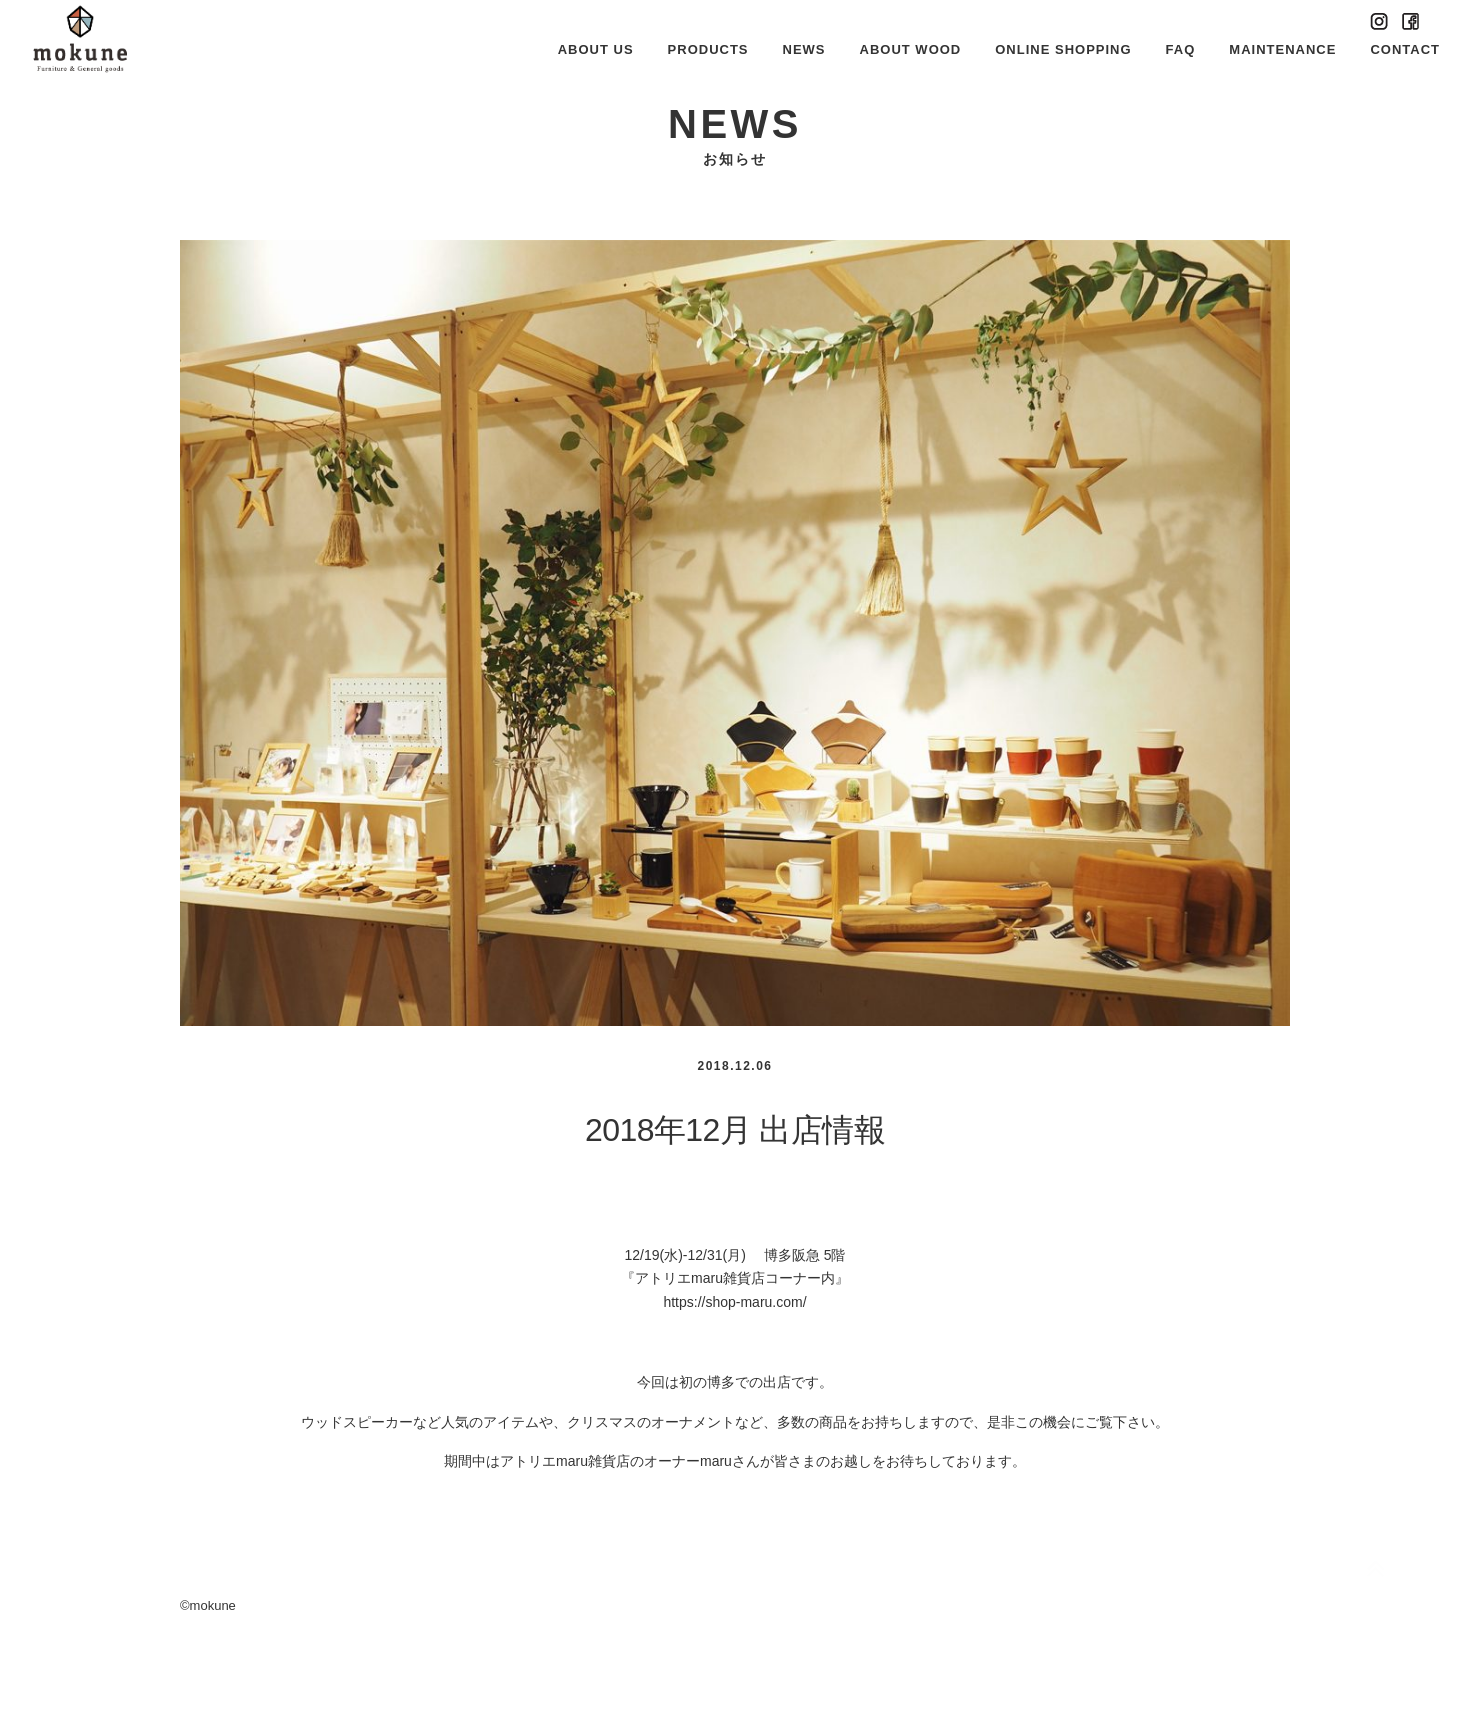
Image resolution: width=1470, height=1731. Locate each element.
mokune (213, 1605)
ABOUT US (596, 49)
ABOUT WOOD (911, 49)
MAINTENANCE (1282, 49)
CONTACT (1405, 49)
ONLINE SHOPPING (1063, 49)
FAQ (1181, 49)
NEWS (804, 49)
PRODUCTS (708, 49)
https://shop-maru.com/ (734, 1302)
